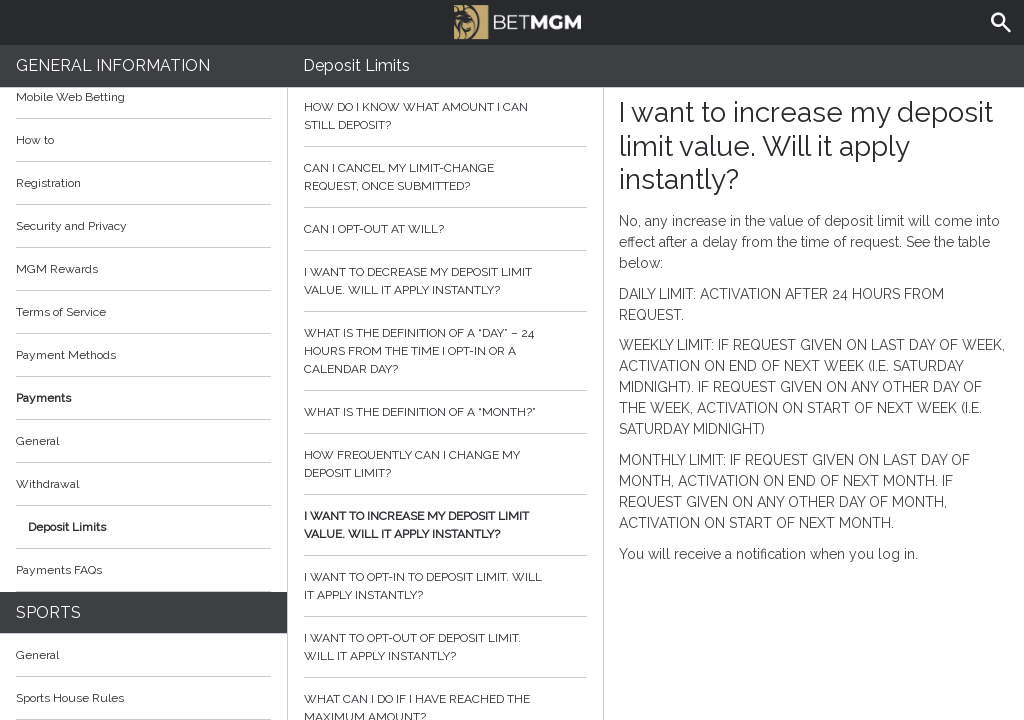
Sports (48, 612)
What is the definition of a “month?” (446, 412)
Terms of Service (143, 312)
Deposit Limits (67, 527)
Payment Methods (143, 355)
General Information (113, 65)
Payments (143, 398)
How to (143, 140)
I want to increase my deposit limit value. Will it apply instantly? (446, 525)
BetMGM (517, 20)
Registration (48, 183)
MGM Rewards (57, 269)
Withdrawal (47, 484)
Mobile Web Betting (70, 97)
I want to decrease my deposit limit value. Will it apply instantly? (446, 281)
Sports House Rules (70, 698)
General (37, 441)
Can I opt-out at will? (446, 229)
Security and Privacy (71, 226)
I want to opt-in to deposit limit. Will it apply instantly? (446, 586)
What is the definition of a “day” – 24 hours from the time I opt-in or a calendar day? (446, 351)
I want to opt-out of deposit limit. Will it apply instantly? (446, 647)
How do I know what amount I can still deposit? (446, 116)
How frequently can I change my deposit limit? (446, 464)
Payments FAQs (59, 570)
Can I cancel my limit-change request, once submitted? (446, 177)
